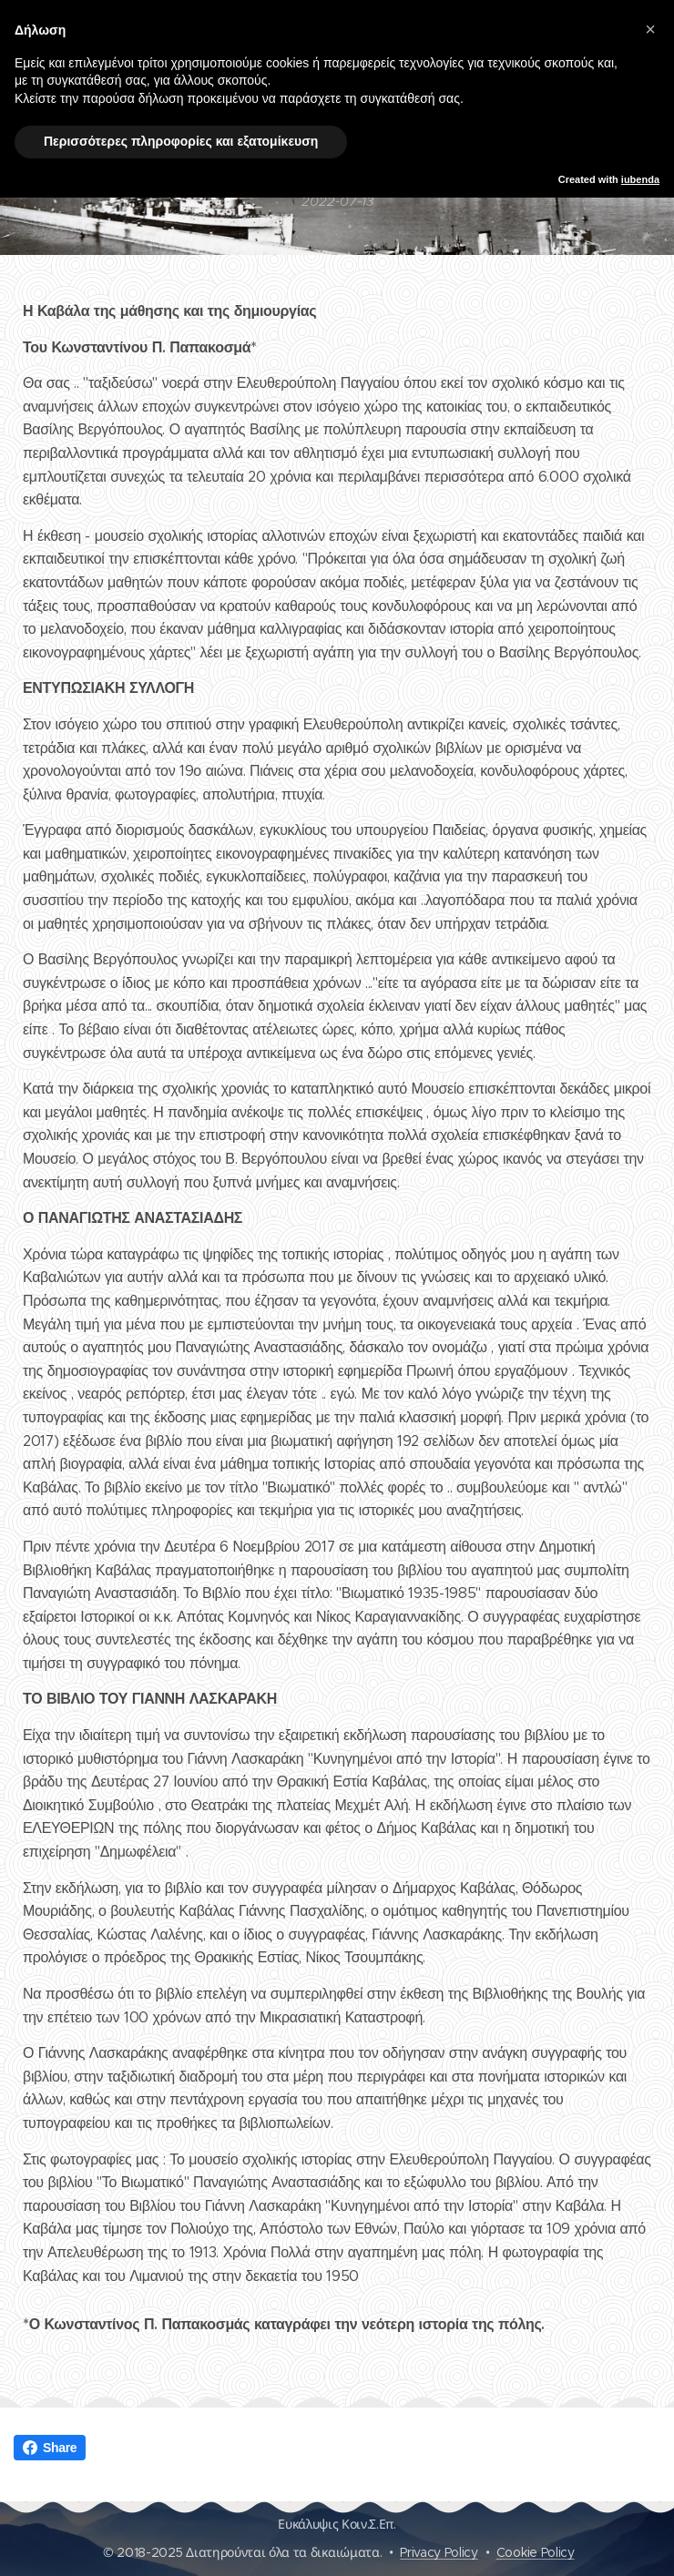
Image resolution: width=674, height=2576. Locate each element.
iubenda (640, 179)
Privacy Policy (439, 2552)
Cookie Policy (535, 2552)
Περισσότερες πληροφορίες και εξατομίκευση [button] (181, 141)
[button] (650, 29)
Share (50, 2447)
